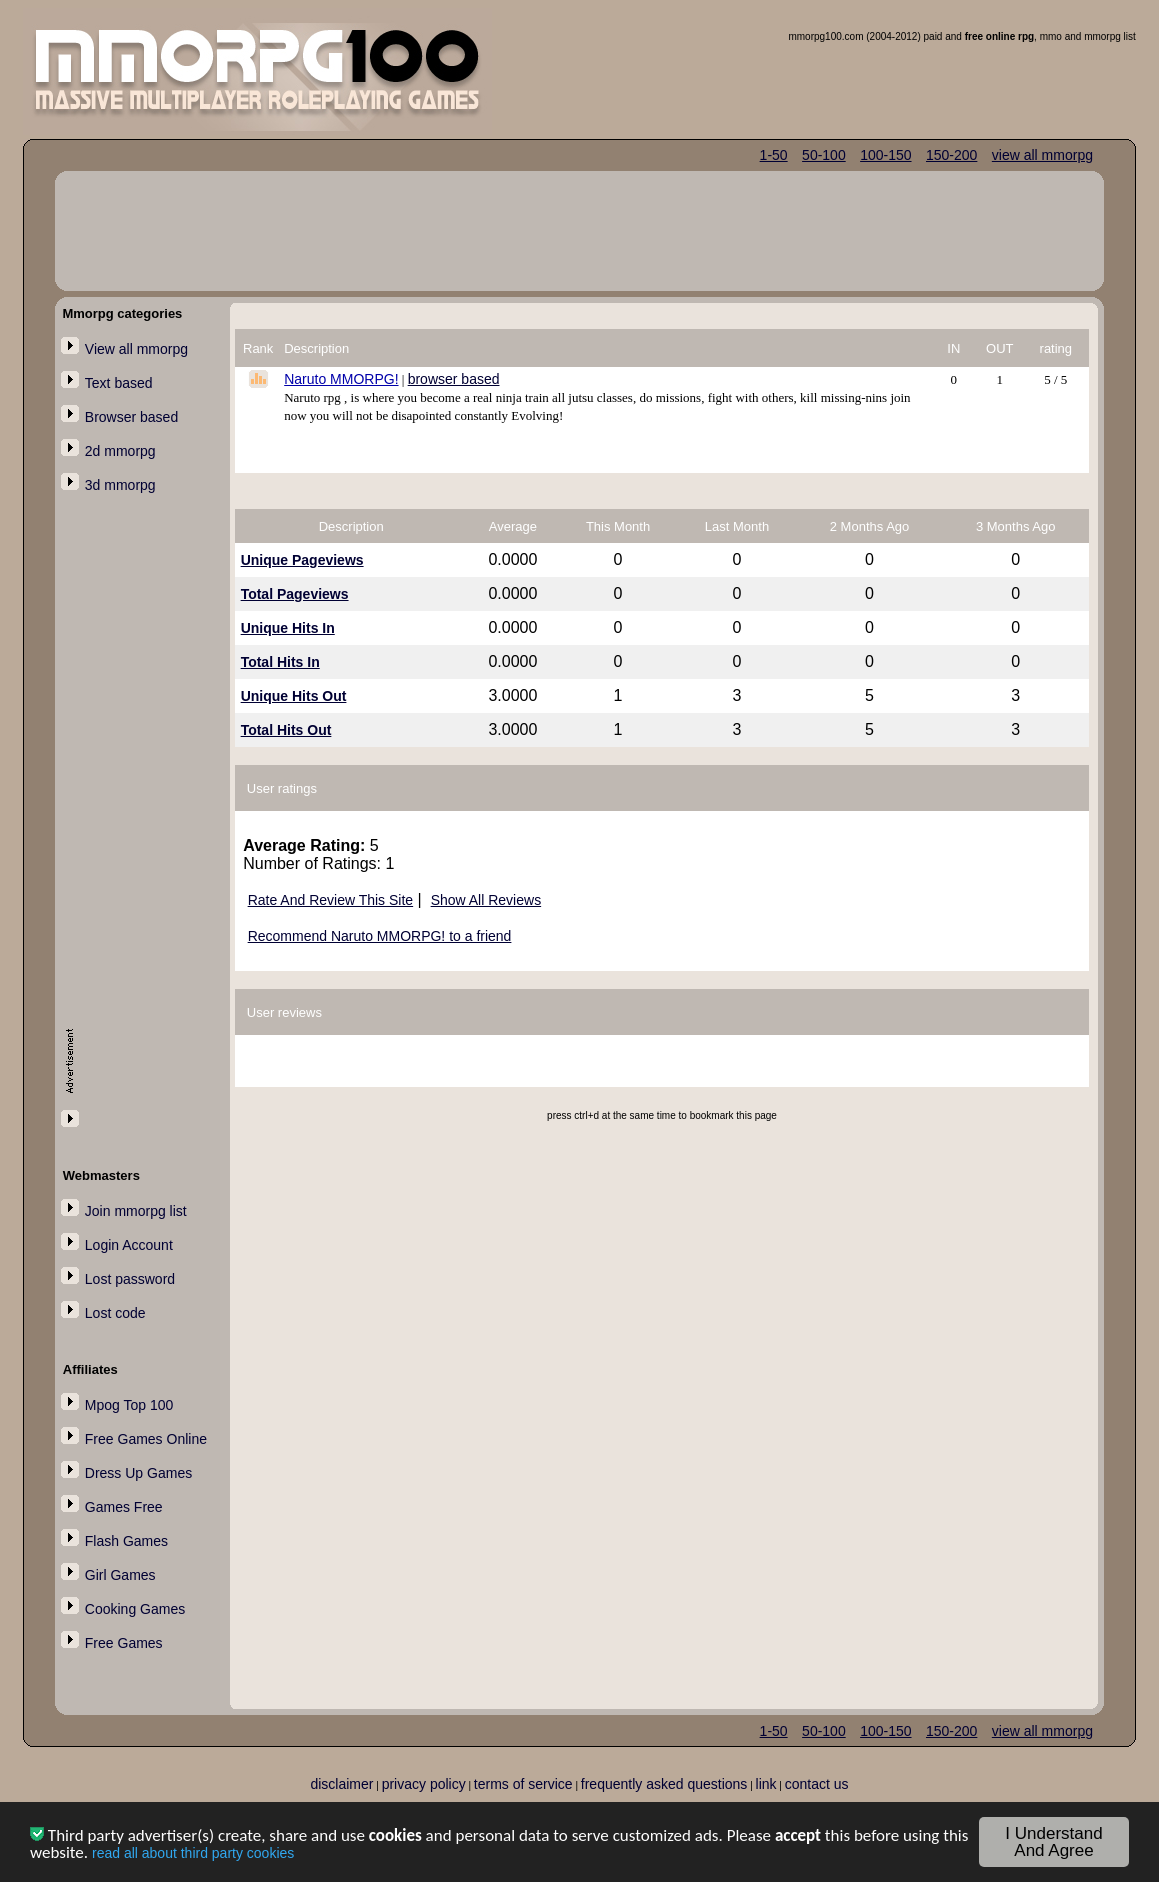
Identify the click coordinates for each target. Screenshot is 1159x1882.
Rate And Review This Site (331, 900)
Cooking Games (135, 1609)
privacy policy (424, 1784)
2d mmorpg (120, 451)
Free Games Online (146, 1439)
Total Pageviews (295, 594)
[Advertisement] (146, 827)
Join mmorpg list (136, 1211)
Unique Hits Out (294, 696)
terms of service (523, 1784)
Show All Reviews (486, 900)
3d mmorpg (120, 485)
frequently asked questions (664, 1784)
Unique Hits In (288, 628)
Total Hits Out (286, 730)
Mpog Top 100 (129, 1405)
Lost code (115, 1313)
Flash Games (126, 1541)
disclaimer (341, 1784)
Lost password (130, 1279)
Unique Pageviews (302, 560)
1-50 (774, 155)
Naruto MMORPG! (341, 379)
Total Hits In (280, 662)
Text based (119, 383)
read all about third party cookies (193, 1856)
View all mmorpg (136, 349)
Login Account (129, 1245)
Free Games (124, 1643)
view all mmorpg (1042, 155)
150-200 (951, 155)
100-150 (885, 155)
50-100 (824, 155)
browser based (454, 379)
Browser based (131, 417)
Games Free (124, 1507)
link (766, 1784)
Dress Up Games (138, 1473)
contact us (817, 1784)
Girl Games (120, 1575)
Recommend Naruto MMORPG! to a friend (380, 936)
